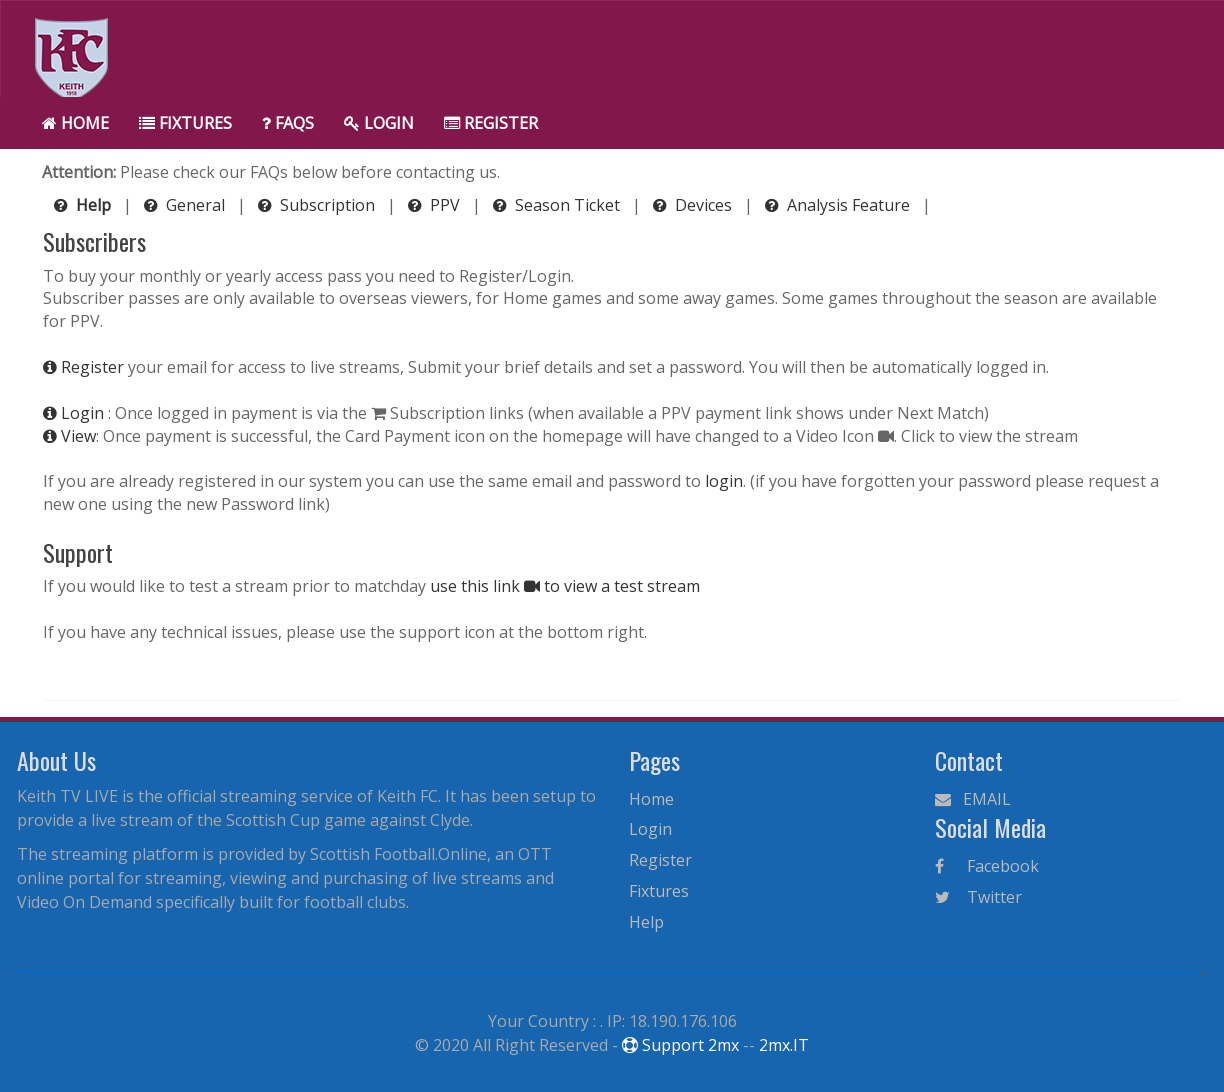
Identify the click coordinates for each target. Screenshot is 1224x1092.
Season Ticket (558, 205)
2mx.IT (784, 1045)
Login (379, 123)
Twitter (978, 897)
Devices (694, 205)
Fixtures (185, 123)
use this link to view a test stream (565, 586)
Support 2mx (680, 1045)
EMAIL (973, 799)
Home (75, 123)
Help (646, 922)
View (69, 436)
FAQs (288, 123)
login (724, 481)
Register (491, 123)
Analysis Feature (839, 205)
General (186, 205)
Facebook (987, 866)
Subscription (318, 205)
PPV (436, 205)
